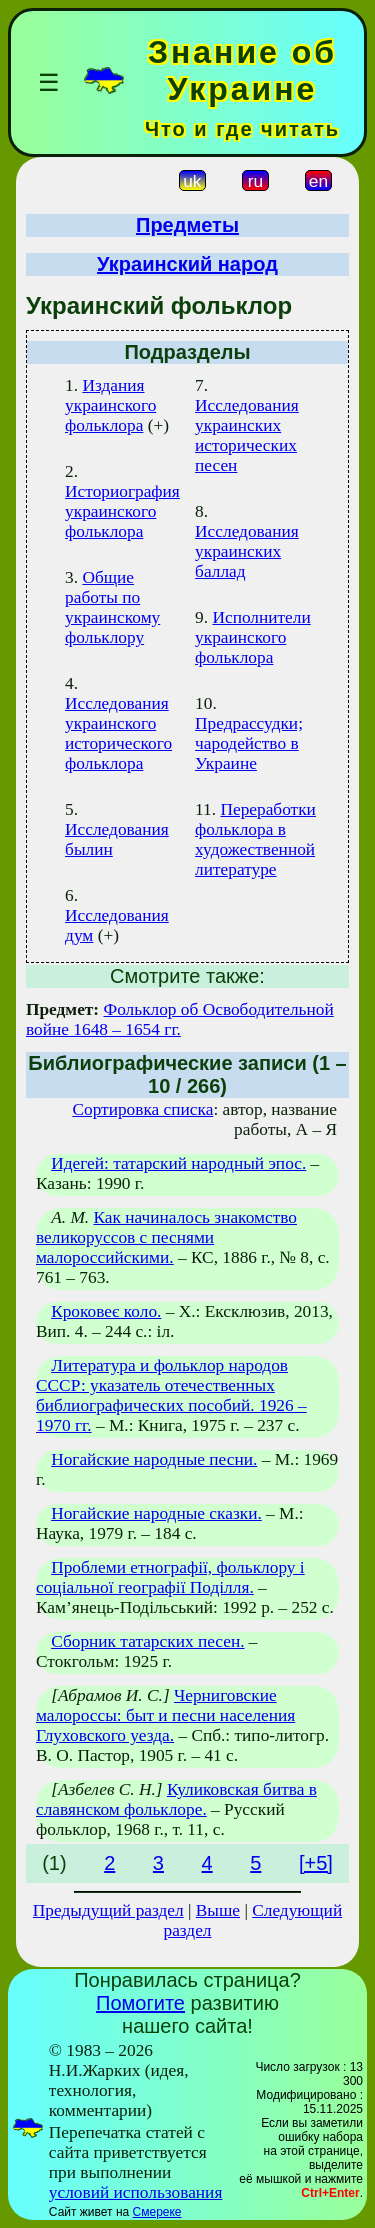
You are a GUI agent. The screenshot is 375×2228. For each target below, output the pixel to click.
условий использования (136, 2192)
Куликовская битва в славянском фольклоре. (176, 1799)
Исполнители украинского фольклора (253, 637)
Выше (218, 1910)
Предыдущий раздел (108, 1910)
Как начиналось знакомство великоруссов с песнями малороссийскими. (166, 1237)
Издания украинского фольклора (110, 405)
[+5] (316, 1863)
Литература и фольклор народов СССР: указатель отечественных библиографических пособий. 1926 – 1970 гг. (171, 1395)
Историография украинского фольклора (122, 511)
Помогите (140, 2003)
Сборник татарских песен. (147, 1641)
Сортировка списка (142, 1109)
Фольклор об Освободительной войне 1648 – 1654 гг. (180, 1019)
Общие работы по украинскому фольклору (112, 607)
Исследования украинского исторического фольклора (118, 733)
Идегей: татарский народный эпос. (178, 1163)
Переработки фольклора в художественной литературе (255, 839)
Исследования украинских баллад (247, 551)
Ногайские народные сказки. (156, 1513)
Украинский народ (187, 264)
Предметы (187, 225)
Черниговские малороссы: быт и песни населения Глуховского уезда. (165, 1715)
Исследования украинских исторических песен (247, 435)
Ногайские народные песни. (154, 1459)
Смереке (157, 2212)
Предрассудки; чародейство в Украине (249, 743)
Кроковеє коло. (106, 1311)
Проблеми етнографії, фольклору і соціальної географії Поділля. (170, 1577)
